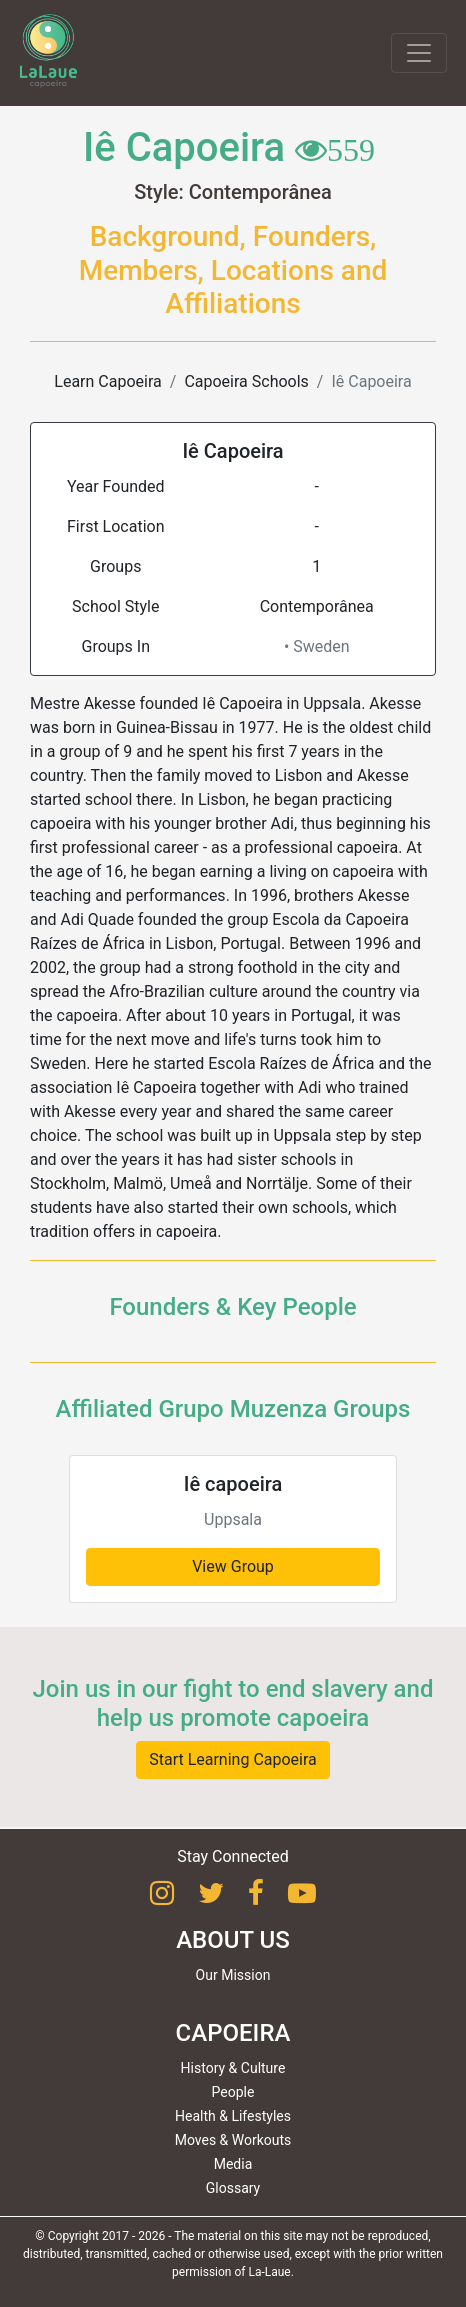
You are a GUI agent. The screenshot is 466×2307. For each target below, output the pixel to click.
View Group (233, 1566)
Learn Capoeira (107, 381)
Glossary (233, 2188)
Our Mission (233, 1975)
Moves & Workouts (233, 2140)
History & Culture (233, 2068)
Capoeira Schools (246, 381)
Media (233, 2164)
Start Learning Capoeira (233, 1759)
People (233, 2092)
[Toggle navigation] (419, 53)
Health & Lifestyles (233, 2116)
